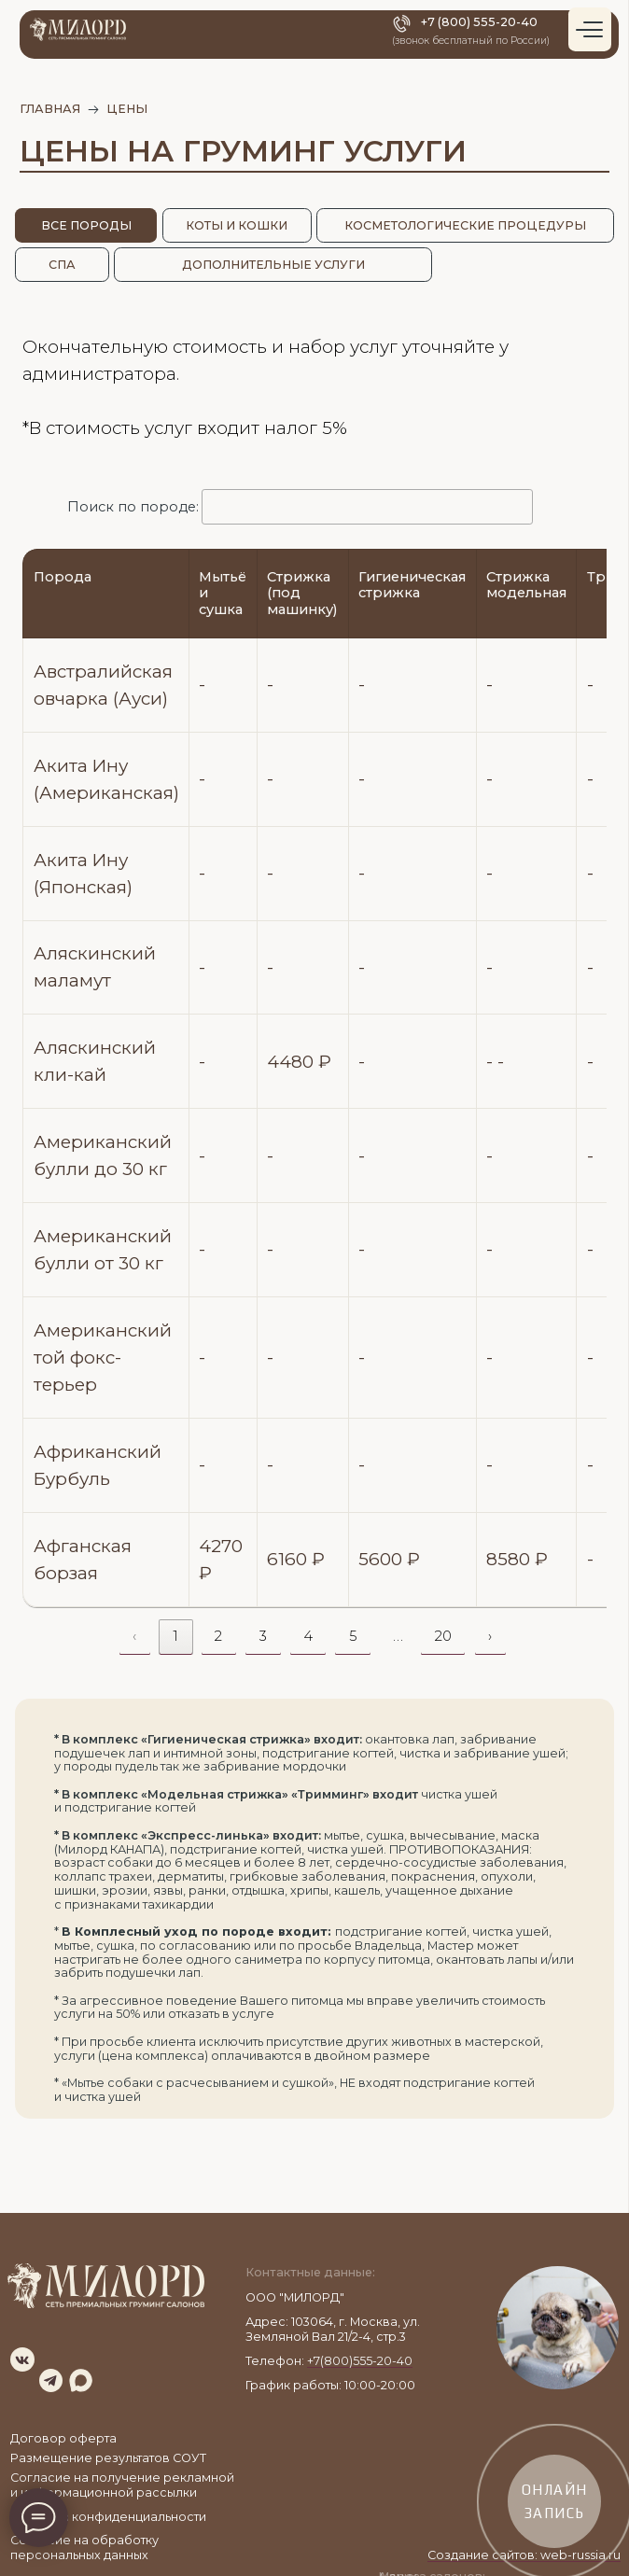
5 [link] (352, 1636)
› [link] (490, 1636)
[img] (22, 2359)
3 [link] (263, 1636)
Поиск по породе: (300, 506)
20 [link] (443, 1636)
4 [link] (308, 1636)
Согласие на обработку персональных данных (84, 2547)
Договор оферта (63, 2438)
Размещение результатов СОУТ (108, 2458)
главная (50, 109)
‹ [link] (134, 1636)
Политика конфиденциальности (108, 2517)
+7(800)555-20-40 (359, 2361)
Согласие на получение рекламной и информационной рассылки (122, 2485)
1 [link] (176, 1636)
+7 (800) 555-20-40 (479, 22)
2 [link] (218, 1636)
